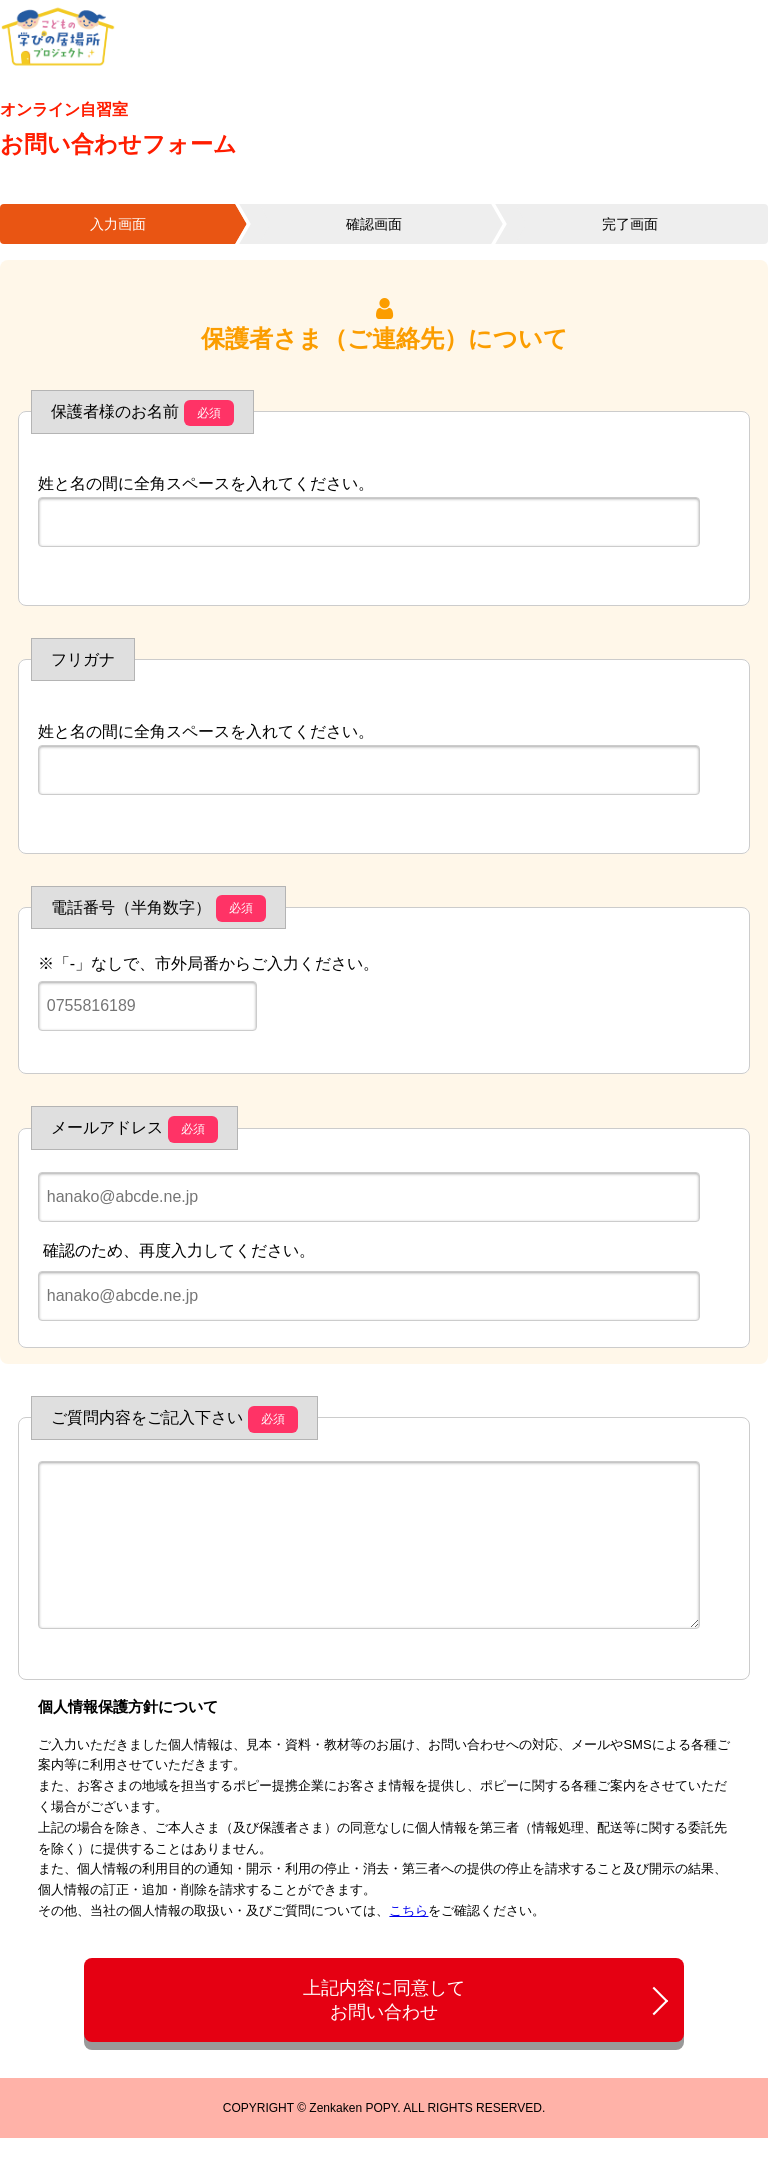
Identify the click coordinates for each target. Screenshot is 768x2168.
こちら (408, 1940)
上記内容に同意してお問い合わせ (384, 2030)
